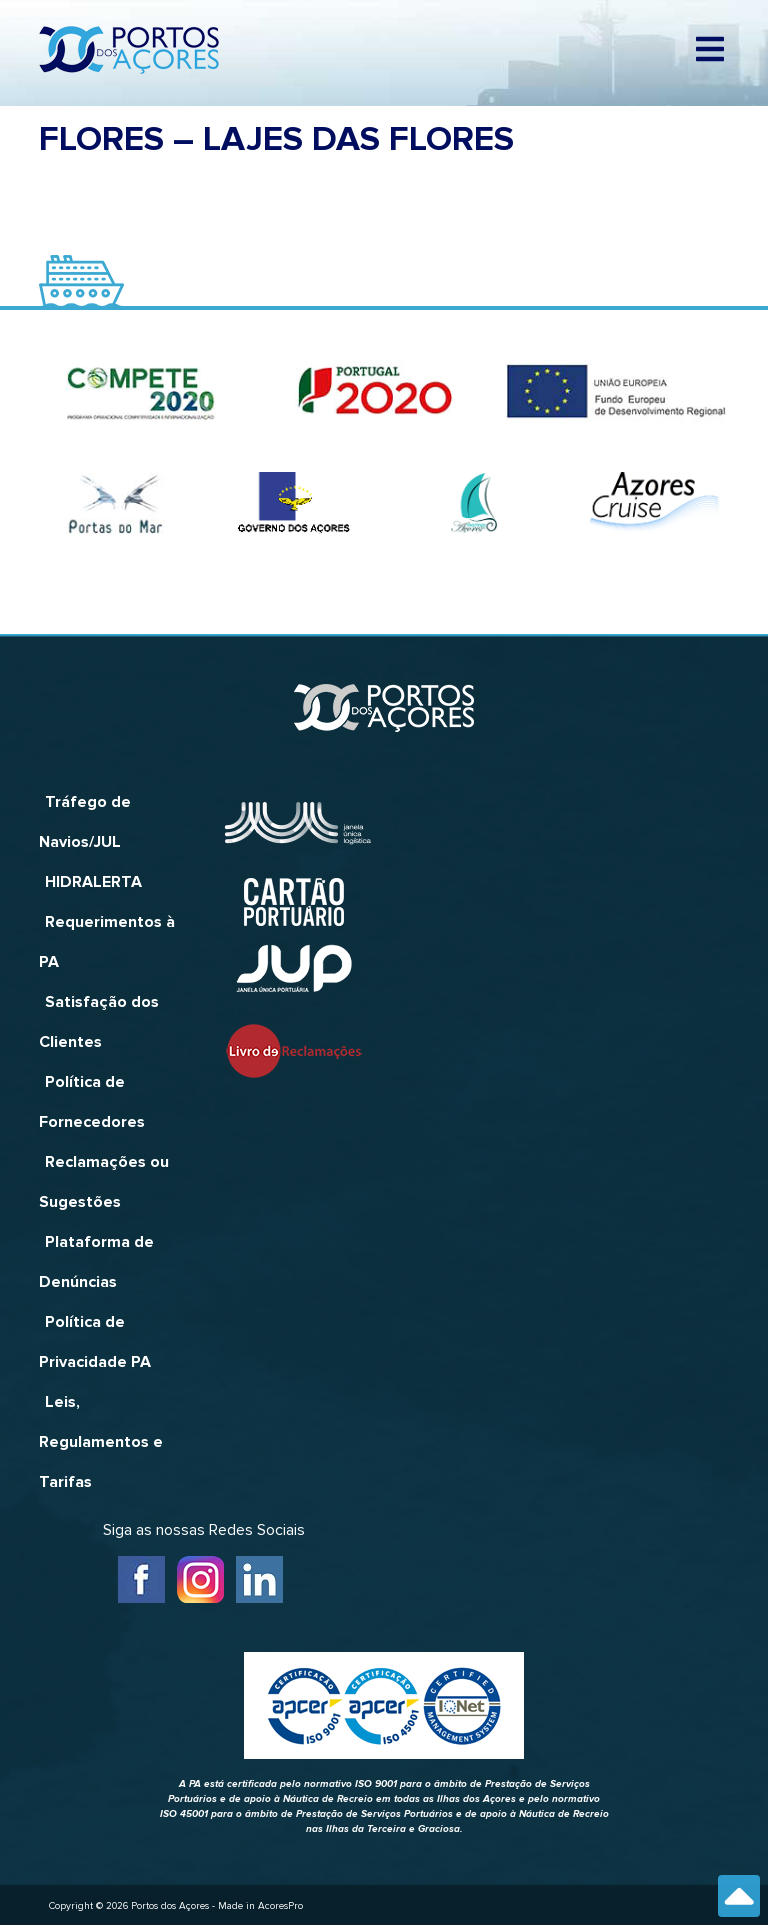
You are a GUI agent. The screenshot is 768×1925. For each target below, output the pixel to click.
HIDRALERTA (93, 882)
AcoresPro (280, 1906)
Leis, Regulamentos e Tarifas (101, 1442)
